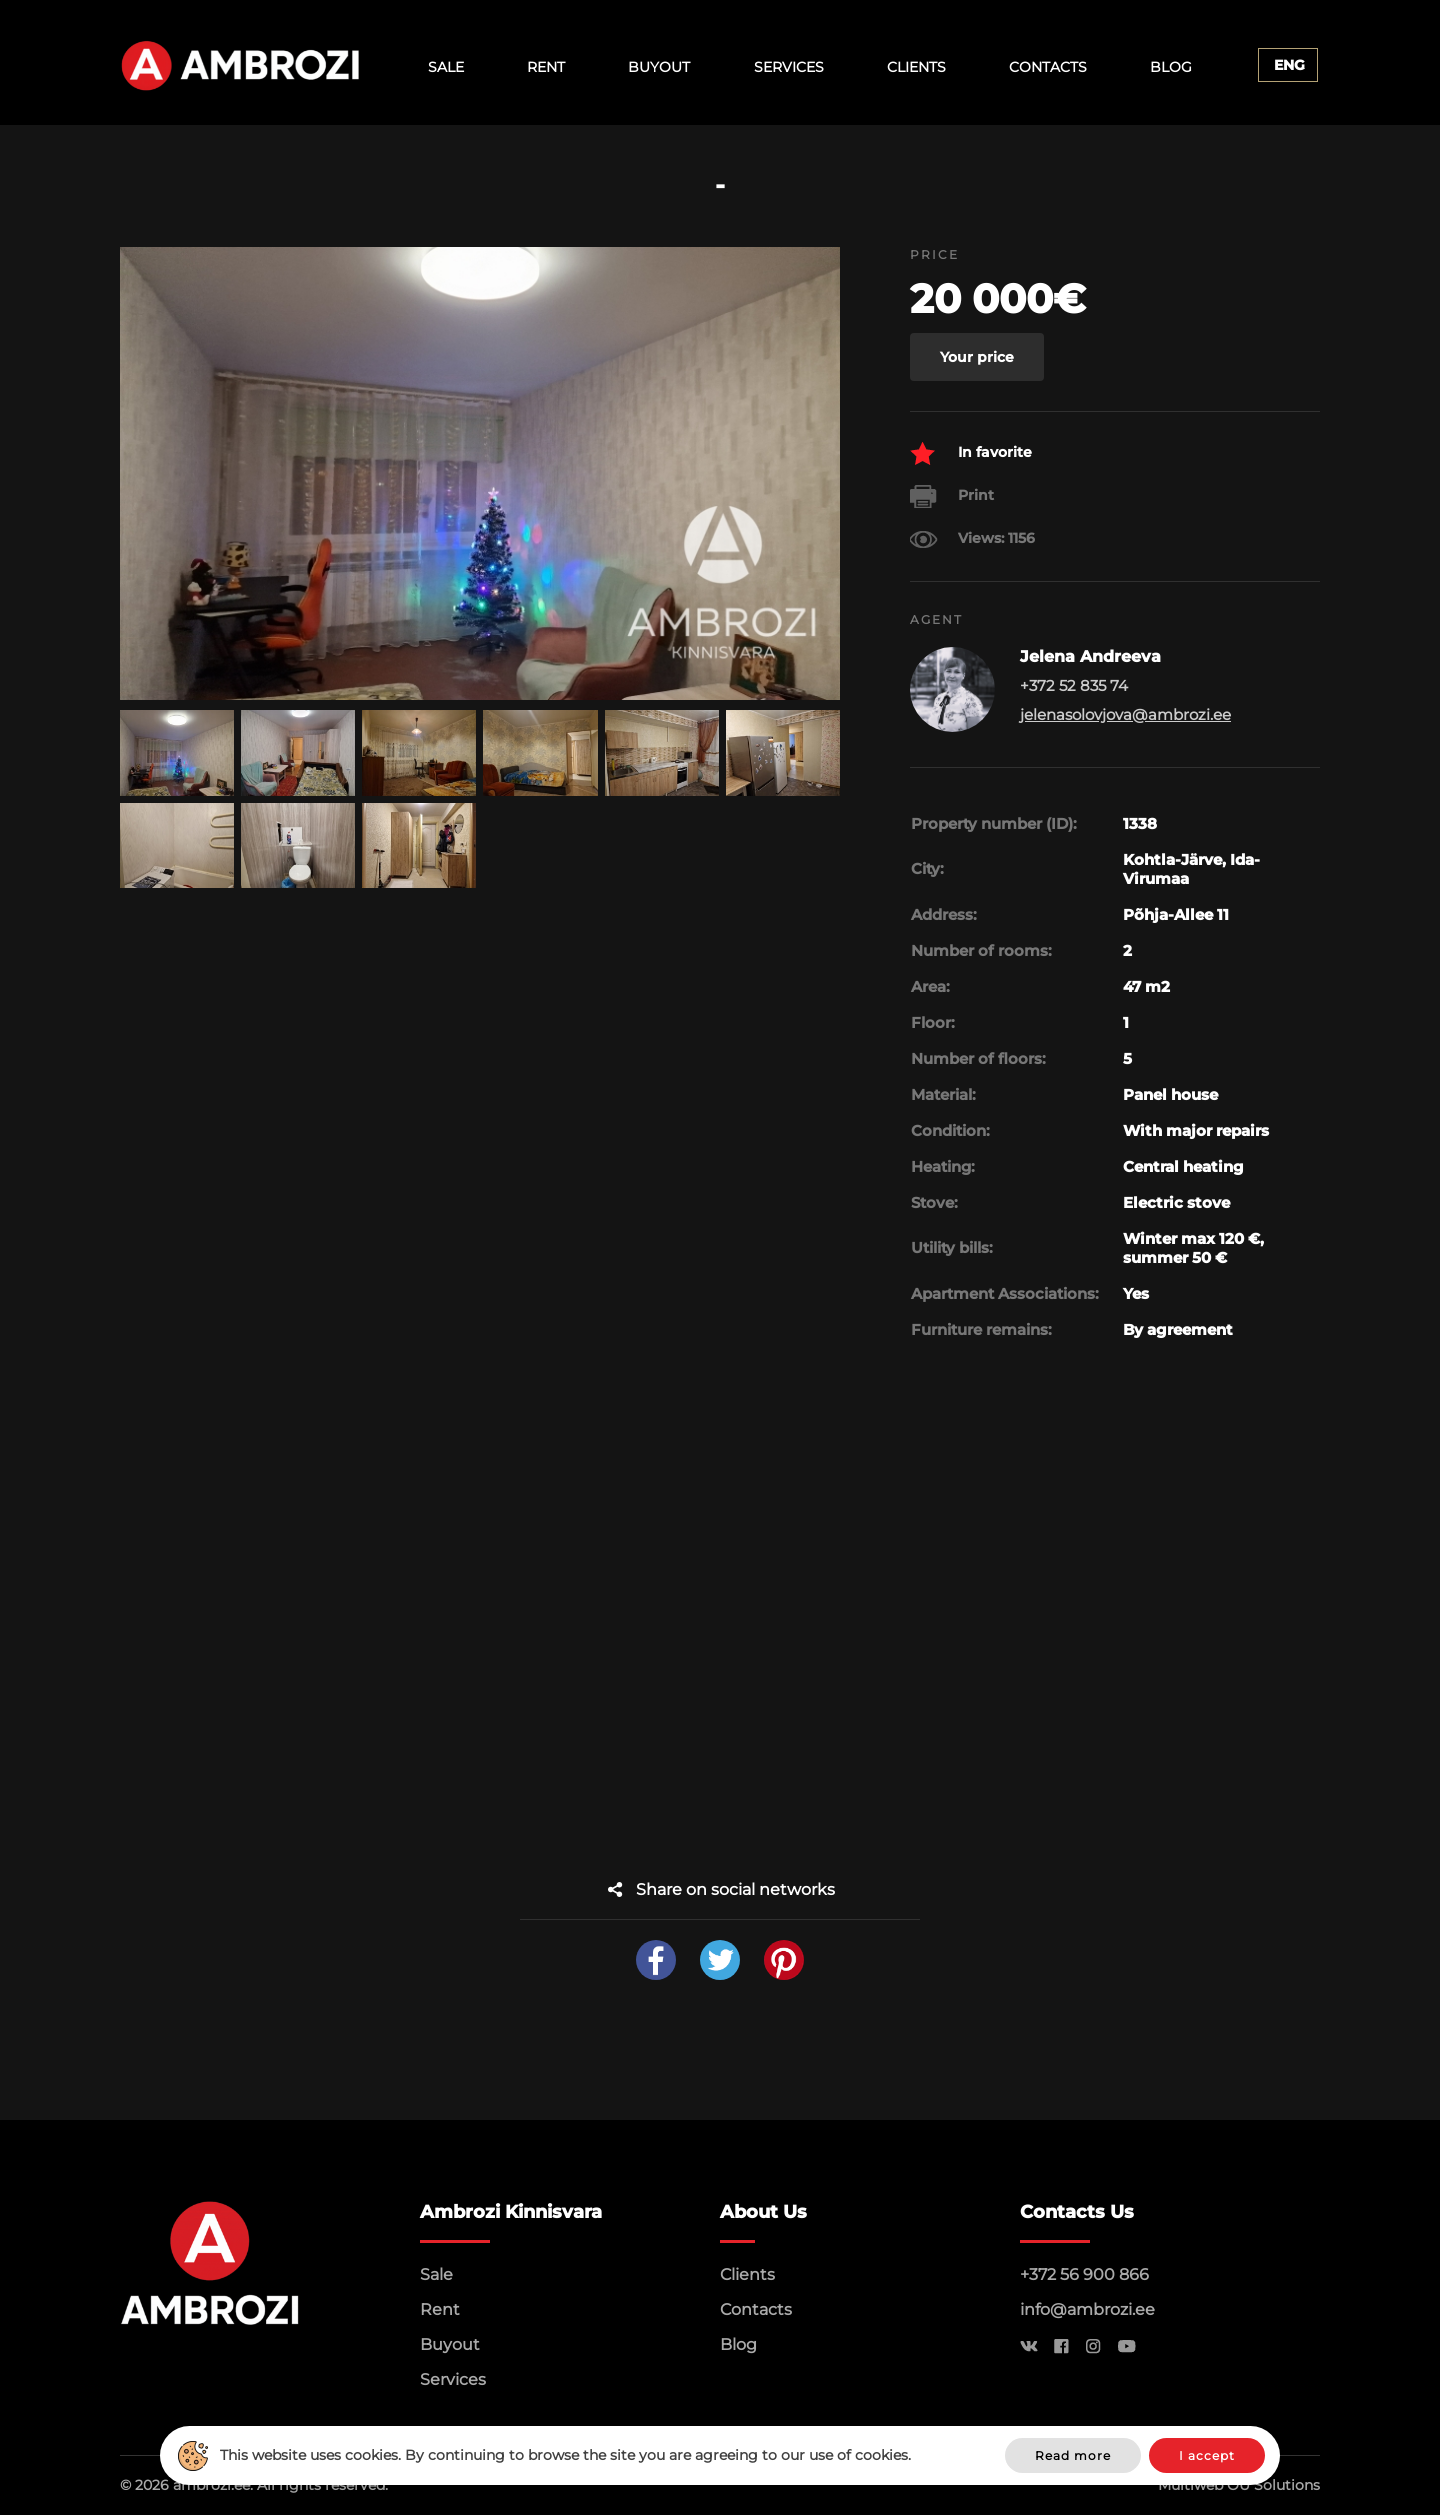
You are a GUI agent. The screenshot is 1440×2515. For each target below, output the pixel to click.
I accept (1207, 2455)
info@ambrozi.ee (1087, 2309)
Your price (977, 357)
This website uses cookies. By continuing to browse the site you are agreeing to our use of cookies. (565, 2455)
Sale (446, 67)
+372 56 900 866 (1084, 2274)
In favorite (971, 453)
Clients (916, 67)
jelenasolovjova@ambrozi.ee (1125, 714)
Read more (1073, 2455)
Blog (1171, 67)
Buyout (659, 67)
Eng (1289, 65)
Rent (546, 67)
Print (952, 496)
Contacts (1048, 67)
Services (789, 67)
